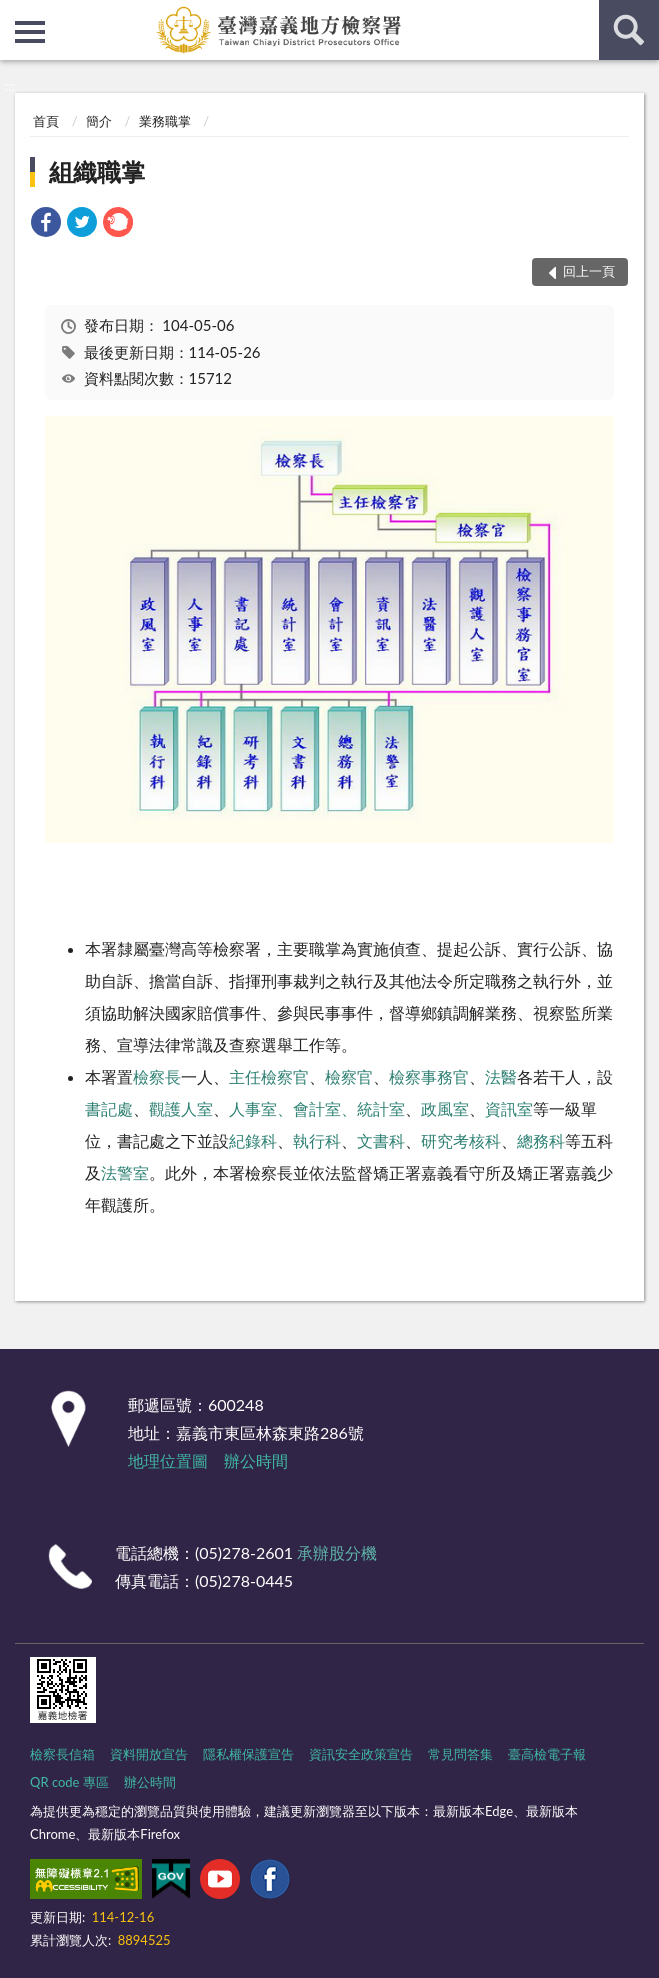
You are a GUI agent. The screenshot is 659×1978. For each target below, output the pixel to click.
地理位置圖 (168, 1460)
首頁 (46, 121)
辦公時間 (256, 1460)
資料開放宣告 (149, 1754)
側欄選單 (30, 32)
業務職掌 (165, 121)
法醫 (501, 1076)
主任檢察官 (269, 1076)
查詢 (629, 30)
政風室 (445, 1108)
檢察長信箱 (62, 1754)
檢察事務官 (429, 1076)
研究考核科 (461, 1140)
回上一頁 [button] (589, 271)
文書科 (381, 1140)
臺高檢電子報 (547, 1754)
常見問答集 (460, 1754)
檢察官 (349, 1076)
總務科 (541, 1140)
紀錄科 (253, 1140)
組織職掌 (97, 171)
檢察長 (157, 1076)
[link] (46, 224)
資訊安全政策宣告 (361, 1754)
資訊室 (509, 1108)
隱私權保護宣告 (248, 1754)
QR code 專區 (69, 1782)
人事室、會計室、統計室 (317, 1108)
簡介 (99, 121)
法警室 (125, 1172)
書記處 (109, 1108)
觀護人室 (181, 1108)
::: (16, 15)
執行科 (317, 1140)
